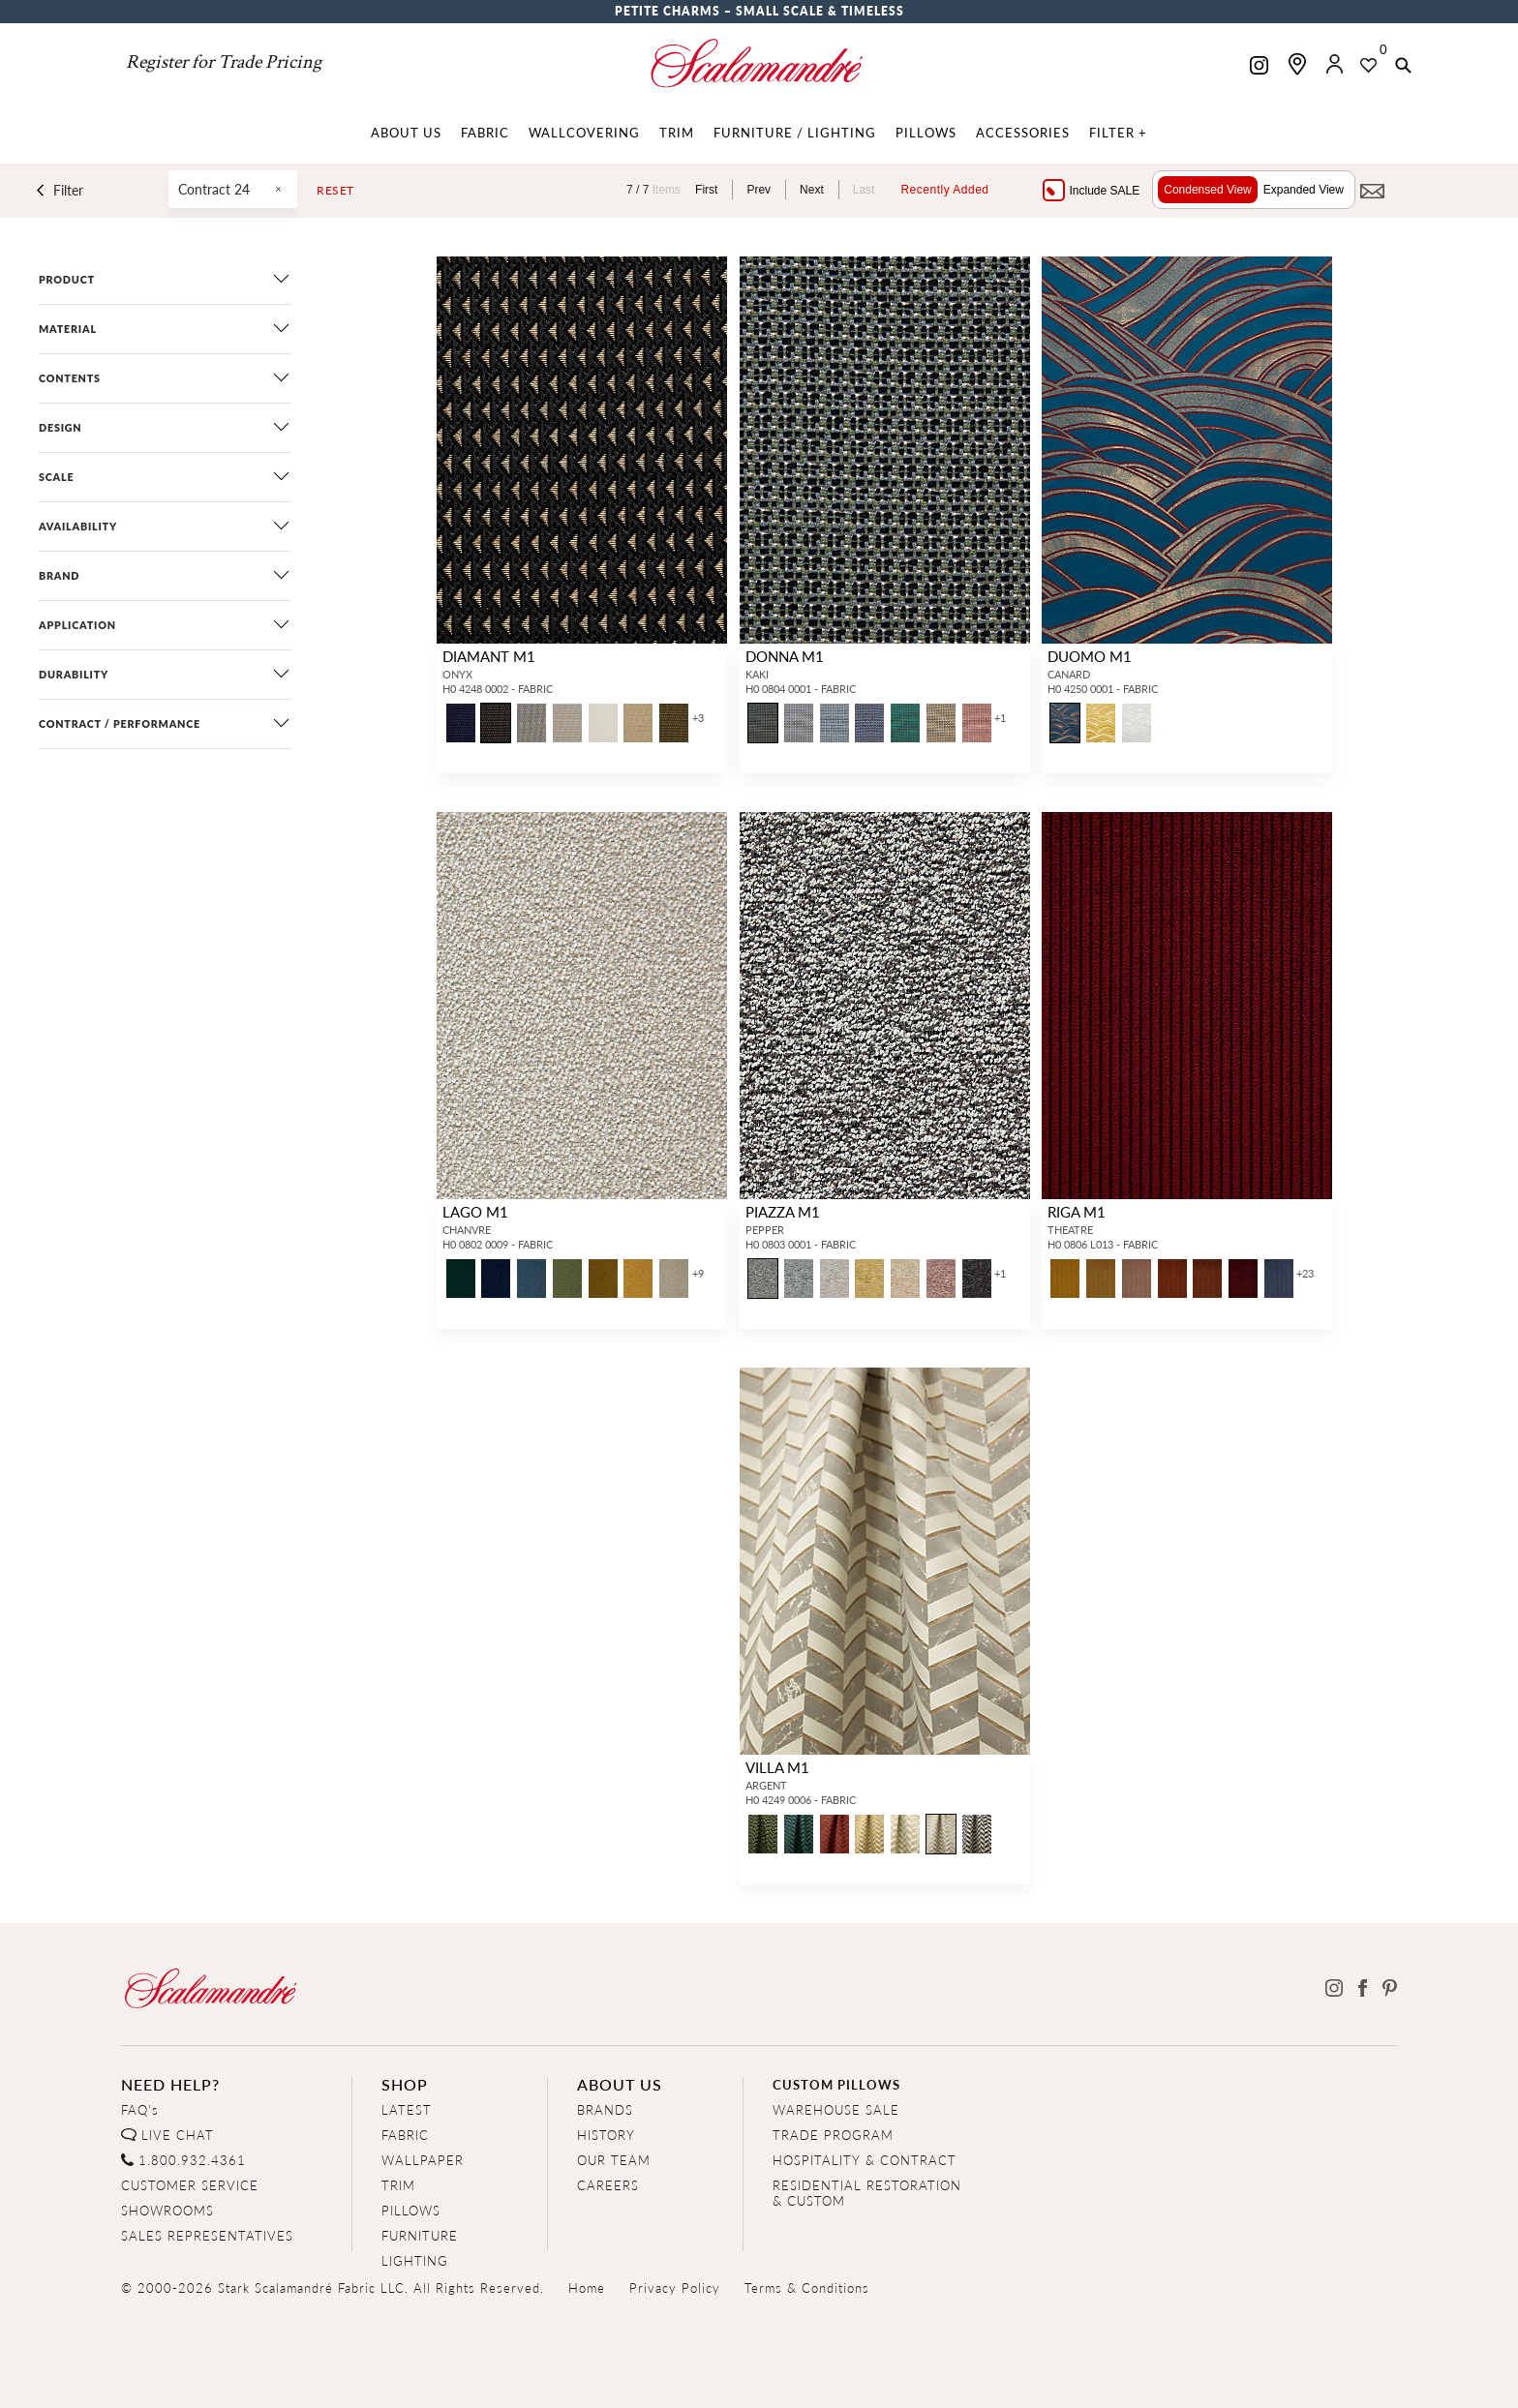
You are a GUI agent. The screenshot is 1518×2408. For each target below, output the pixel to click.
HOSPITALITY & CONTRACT (864, 2160)
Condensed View (1208, 189)
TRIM (398, 2185)
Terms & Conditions (806, 2287)
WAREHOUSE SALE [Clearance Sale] (836, 2109)
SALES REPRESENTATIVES (207, 2235)
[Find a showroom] (1297, 63)
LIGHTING (414, 2260)
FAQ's (140, 2109)
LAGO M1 (475, 1211)
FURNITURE (419, 2235)
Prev (758, 189)
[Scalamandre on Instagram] (1259, 67)
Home (586, 2287)
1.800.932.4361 (192, 2160)
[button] (1403, 66)
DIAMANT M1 (488, 656)
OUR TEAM (614, 2160)
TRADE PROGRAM (833, 2134)
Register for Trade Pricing (223, 62)
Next (812, 189)
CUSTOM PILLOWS (836, 2084)
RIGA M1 (1076, 1211)
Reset (335, 190)
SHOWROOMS (167, 2210)
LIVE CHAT (177, 2134)
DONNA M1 (784, 656)
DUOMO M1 (1089, 656)
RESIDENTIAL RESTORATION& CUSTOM (867, 2193)
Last (864, 189)
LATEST (406, 2109)
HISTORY (606, 2134)
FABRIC (405, 2134)
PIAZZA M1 (782, 1211)
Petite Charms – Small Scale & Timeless (759, 11)
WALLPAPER (422, 2160)
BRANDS (605, 2109)
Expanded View (1303, 189)
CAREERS (608, 2185)
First (706, 189)
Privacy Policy (674, 2287)
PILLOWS (410, 2210)
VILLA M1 (777, 1767)
